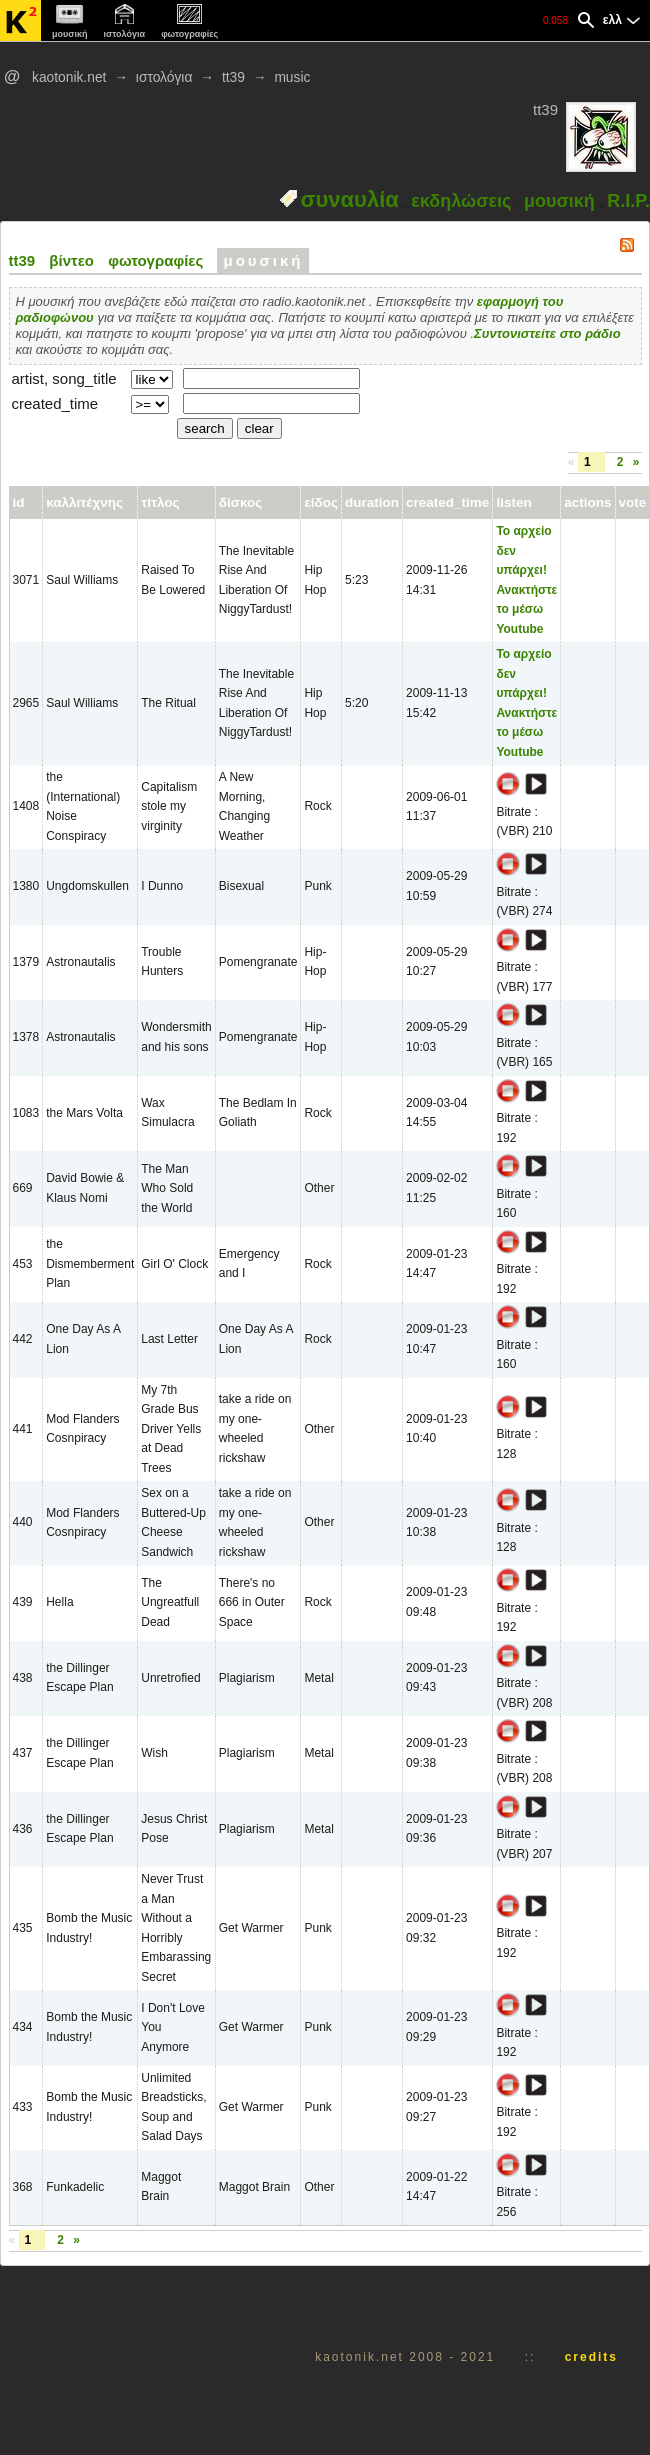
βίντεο (71, 260)
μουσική (559, 201)
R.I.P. (628, 201)
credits (591, 2357)
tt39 (233, 77)
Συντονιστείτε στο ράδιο (547, 333)
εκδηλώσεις (461, 201)
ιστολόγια (164, 77)
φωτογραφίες (155, 260)
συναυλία (350, 199)
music (292, 77)
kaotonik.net (69, 77)
